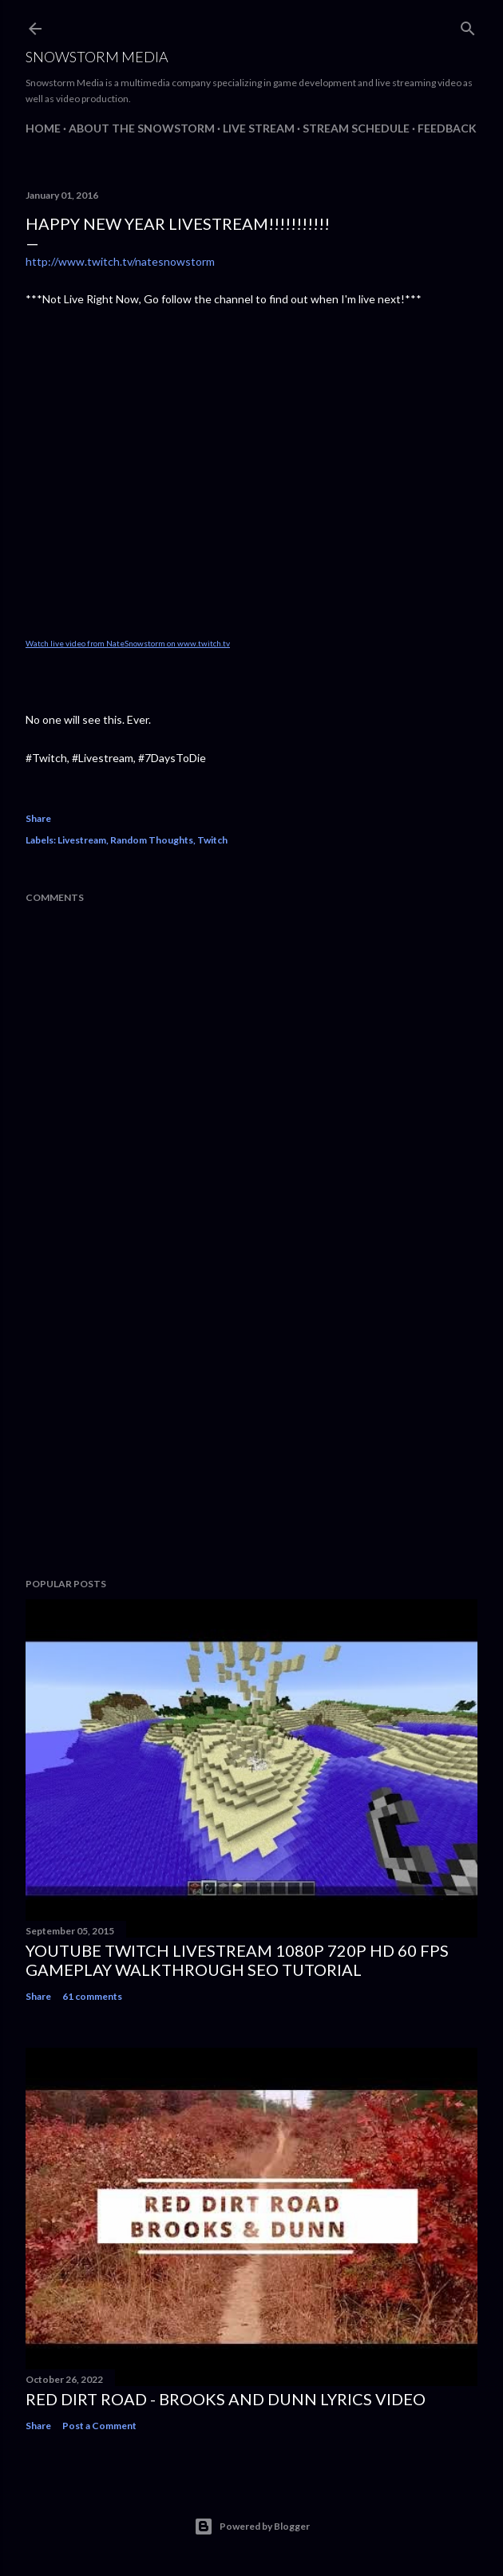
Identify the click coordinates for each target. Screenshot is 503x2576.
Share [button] (38, 818)
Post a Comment (99, 2426)
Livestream (81, 840)
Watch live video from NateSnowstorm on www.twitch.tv (128, 643)
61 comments (92, 1996)
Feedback (447, 128)
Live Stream (259, 128)
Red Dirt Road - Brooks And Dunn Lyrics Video (226, 2398)
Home (43, 128)
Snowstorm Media (97, 56)
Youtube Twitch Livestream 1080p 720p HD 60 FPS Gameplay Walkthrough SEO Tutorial (237, 1960)
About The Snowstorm (142, 128)
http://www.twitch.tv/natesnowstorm (120, 261)
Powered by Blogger (252, 2526)
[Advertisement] (251, 1426)
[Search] (467, 25)
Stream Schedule (356, 128)
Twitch (212, 840)
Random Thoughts (151, 840)
